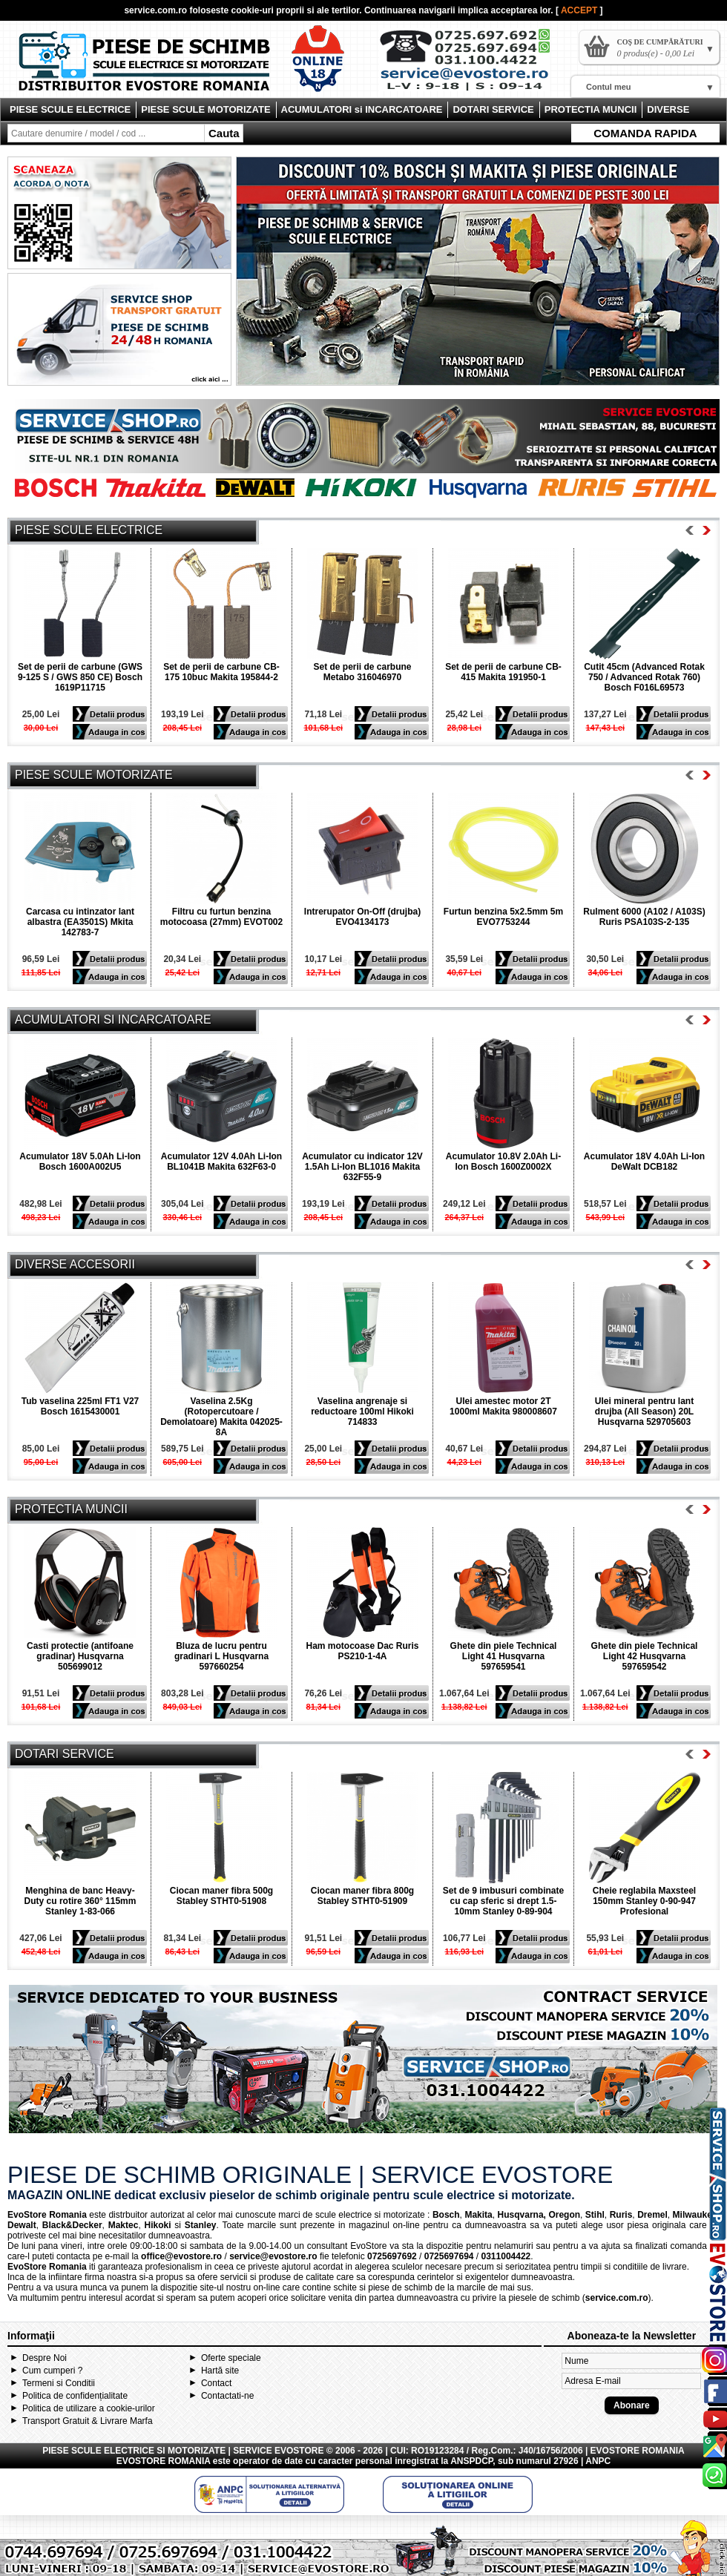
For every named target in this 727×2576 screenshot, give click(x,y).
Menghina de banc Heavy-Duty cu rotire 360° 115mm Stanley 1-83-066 (80, 1901)
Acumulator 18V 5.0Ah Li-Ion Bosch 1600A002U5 (79, 1161)
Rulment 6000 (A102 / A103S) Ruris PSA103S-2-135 (644, 916)
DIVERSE (668, 109)
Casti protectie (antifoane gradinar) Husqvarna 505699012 (80, 1656)
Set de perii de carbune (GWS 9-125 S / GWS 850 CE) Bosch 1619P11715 (80, 677)
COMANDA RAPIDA (645, 133)
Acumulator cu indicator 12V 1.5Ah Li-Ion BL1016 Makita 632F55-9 (362, 1166)
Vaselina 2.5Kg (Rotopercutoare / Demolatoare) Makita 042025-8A (221, 1416)
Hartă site (220, 2370)
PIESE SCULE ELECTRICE (70, 109)
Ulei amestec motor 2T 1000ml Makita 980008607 (503, 1406)
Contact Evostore (472, 65)
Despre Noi (44, 2358)
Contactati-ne (227, 2396)
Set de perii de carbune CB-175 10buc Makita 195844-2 (221, 672)
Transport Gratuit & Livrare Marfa (87, 2421)
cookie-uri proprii (268, 10)
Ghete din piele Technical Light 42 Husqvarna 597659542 (644, 1656)
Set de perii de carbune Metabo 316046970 (362, 672)
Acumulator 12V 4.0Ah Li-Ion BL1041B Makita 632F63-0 (221, 1161)
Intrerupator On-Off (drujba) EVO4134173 (362, 916)
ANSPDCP (471, 2461)
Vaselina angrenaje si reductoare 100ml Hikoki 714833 (362, 1411)
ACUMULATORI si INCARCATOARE (362, 109)
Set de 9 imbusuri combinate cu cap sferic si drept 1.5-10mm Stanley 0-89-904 (503, 1901)
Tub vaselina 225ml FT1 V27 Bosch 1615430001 (80, 1406)
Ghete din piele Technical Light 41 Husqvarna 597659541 (503, 1656)
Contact (216, 2383)
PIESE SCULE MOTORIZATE (205, 109)
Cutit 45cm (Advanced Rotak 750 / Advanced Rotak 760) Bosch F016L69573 (644, 677)
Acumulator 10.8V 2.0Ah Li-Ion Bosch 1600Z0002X (503, 1161)
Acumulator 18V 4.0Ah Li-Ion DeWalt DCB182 (644, 1161)
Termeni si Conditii (58, 2383)
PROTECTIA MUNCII (590, 109)
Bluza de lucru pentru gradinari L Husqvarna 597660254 (221, 1656)
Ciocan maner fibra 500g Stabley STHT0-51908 (221, 1895)
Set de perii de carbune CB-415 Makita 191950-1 (503, 672)
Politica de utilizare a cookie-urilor (88, 2408)
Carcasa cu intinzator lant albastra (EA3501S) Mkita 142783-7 (80, 922)
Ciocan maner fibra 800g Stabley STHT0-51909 (362, 1895)
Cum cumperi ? (52, 2370)
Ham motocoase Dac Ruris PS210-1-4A (362, 1651)
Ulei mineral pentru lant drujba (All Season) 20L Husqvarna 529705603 (644, 1411)
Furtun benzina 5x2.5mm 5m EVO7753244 (503, 916)
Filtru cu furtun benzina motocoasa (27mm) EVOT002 (221, 916)
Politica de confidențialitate (75, 2396)
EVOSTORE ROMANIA (163, 2461)
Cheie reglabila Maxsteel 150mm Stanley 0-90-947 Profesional (644, 1901)
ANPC (598, 2461)
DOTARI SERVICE (493, 109)
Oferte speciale (231, 2358)
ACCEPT (580, 10)
